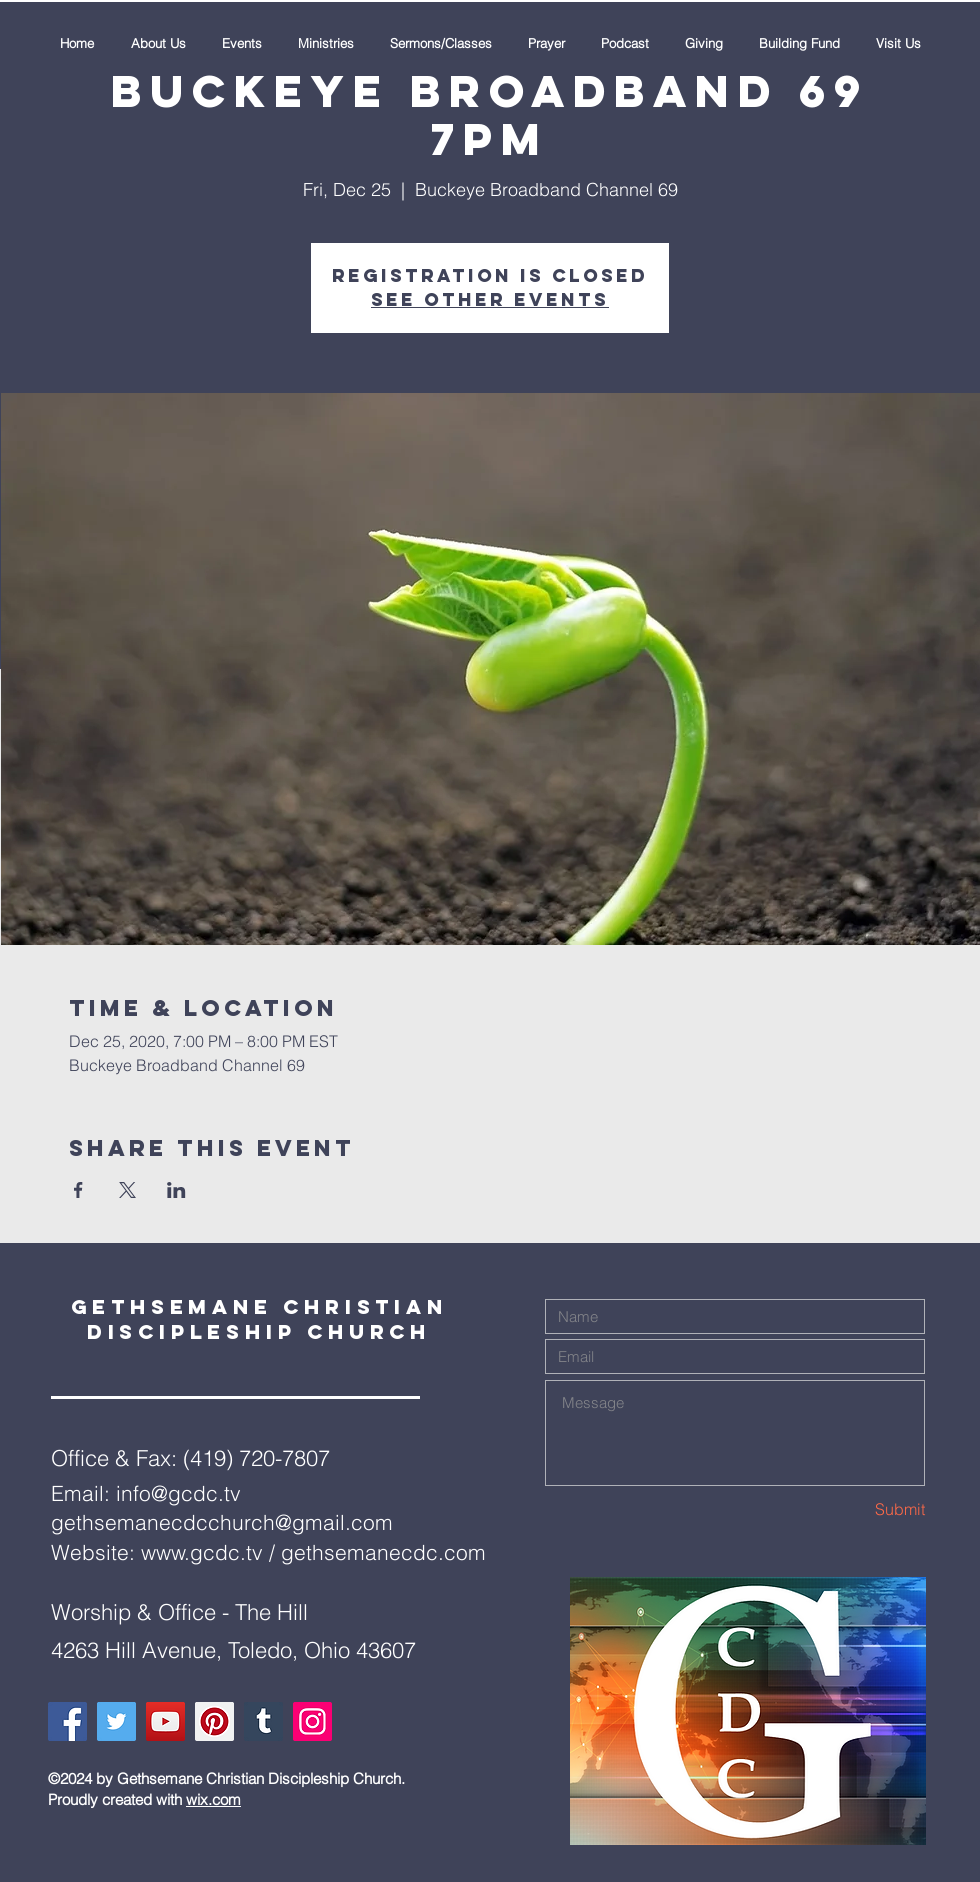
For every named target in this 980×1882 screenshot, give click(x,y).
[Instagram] (312, 1721)
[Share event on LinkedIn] (176, 1190)
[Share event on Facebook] (78, 1190)
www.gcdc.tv (202, 1552)
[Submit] (854, 1509)
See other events (490, 299)
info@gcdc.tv (178, 1493)
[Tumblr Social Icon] (263, 1721)
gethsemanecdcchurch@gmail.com (222, 1522)
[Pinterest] (214, 1721)
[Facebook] (67, 1721)
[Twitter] (116, 1721)
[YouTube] (165, 1721)
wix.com (213, 1799)
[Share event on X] (127, 1190)
